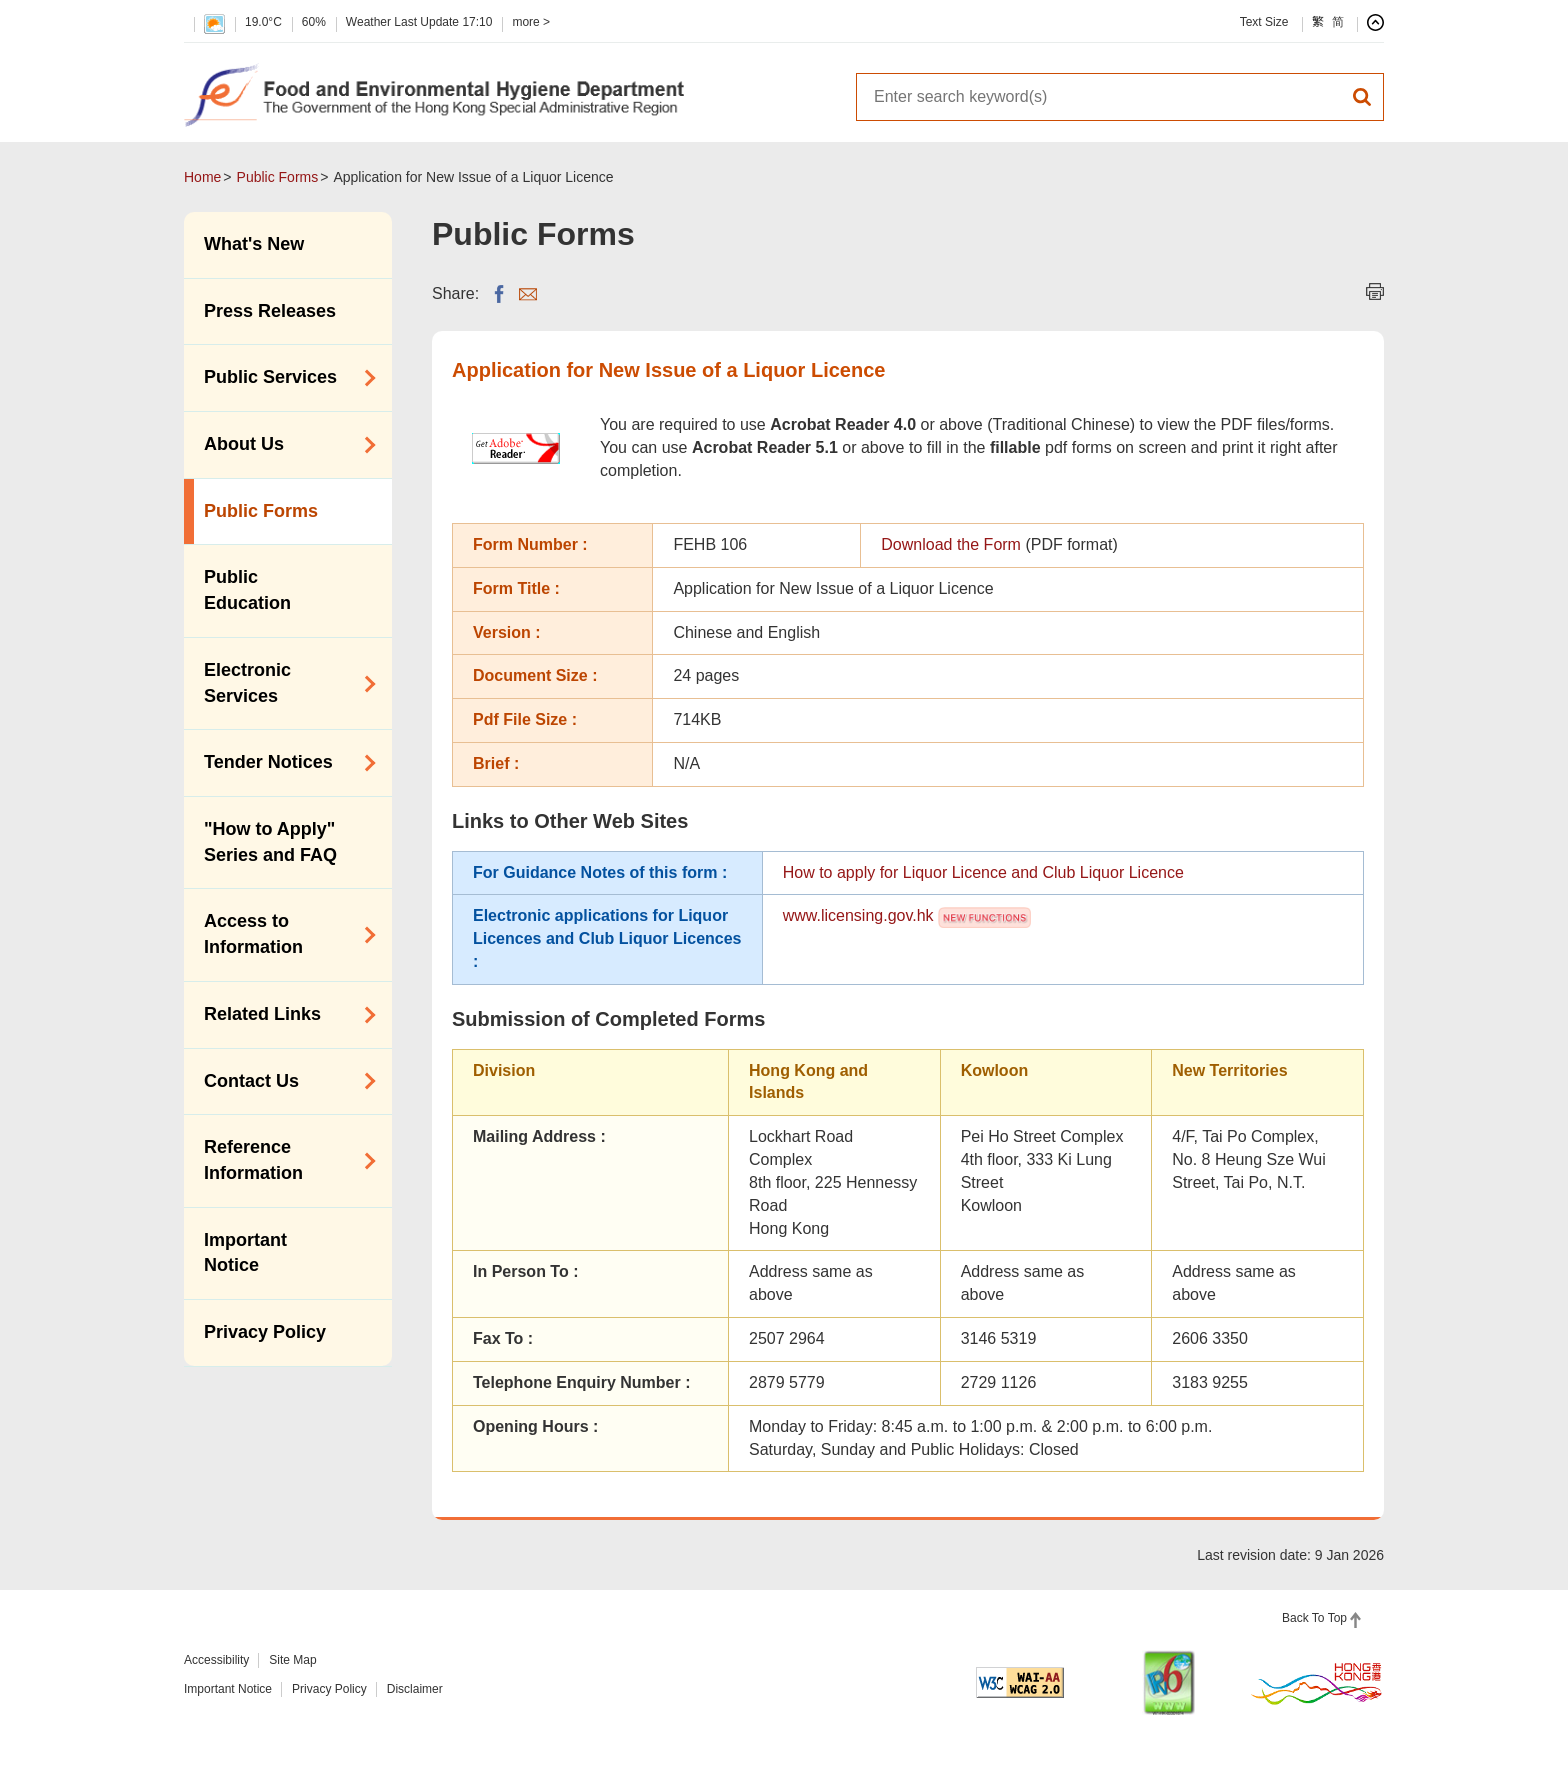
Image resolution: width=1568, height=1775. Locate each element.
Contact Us (283, 1081)
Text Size (1264, 22)
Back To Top (1314, 1618)
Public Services (283, 378)
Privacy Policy (265, 1332)
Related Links (283, 1015)
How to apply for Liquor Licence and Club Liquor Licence (983, 872)
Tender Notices (283, 763)
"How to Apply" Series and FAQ (270, 842)
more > (531, 22)
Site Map (292, 1660)
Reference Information (283, 1160)
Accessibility (216, 1660)
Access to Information (283, 934)
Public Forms (278, 177)
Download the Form (951, 544)
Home (202, 177)
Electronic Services (283, 683)
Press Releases (270, 311)
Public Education (247, 590)
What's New (254, 244)
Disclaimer (415, 1689)
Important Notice (245, 1253)
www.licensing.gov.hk (858, 915)
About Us (283, 445)
